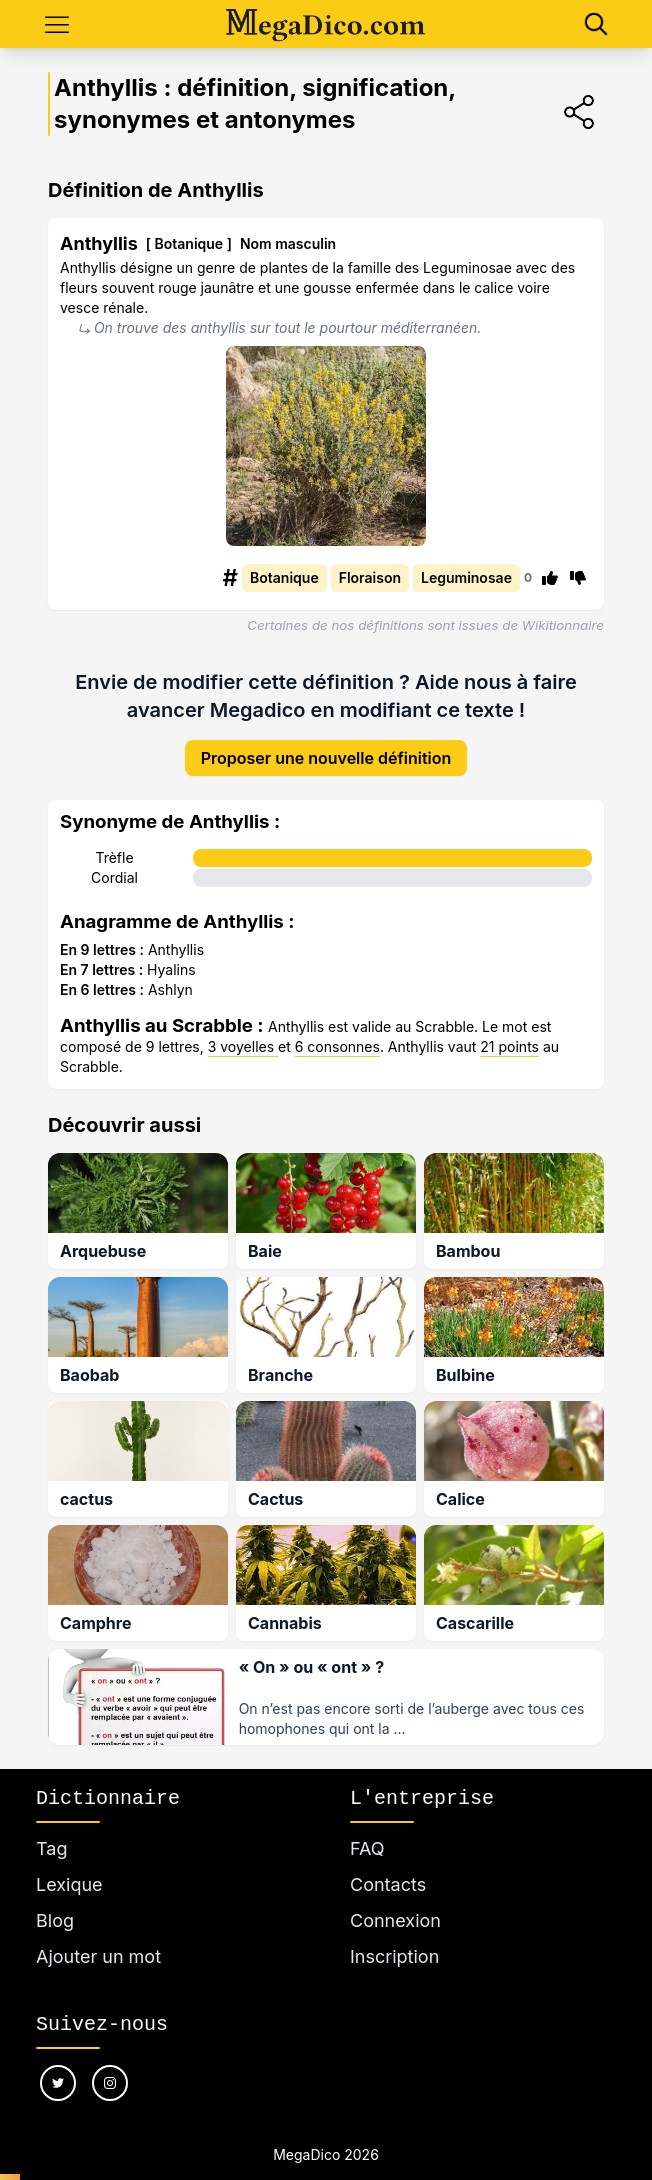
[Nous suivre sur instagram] (110, 2083)
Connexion (395, 1920)
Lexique (69, 1884)
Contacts (388, 1884)
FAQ (367, 1848)
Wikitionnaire (563, 625)
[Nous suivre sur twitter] (58, 2083)
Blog (55, 1920)
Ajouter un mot (98, 1956)
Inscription (394, 1956)
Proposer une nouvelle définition (326, 758)
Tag (51, 1848)
